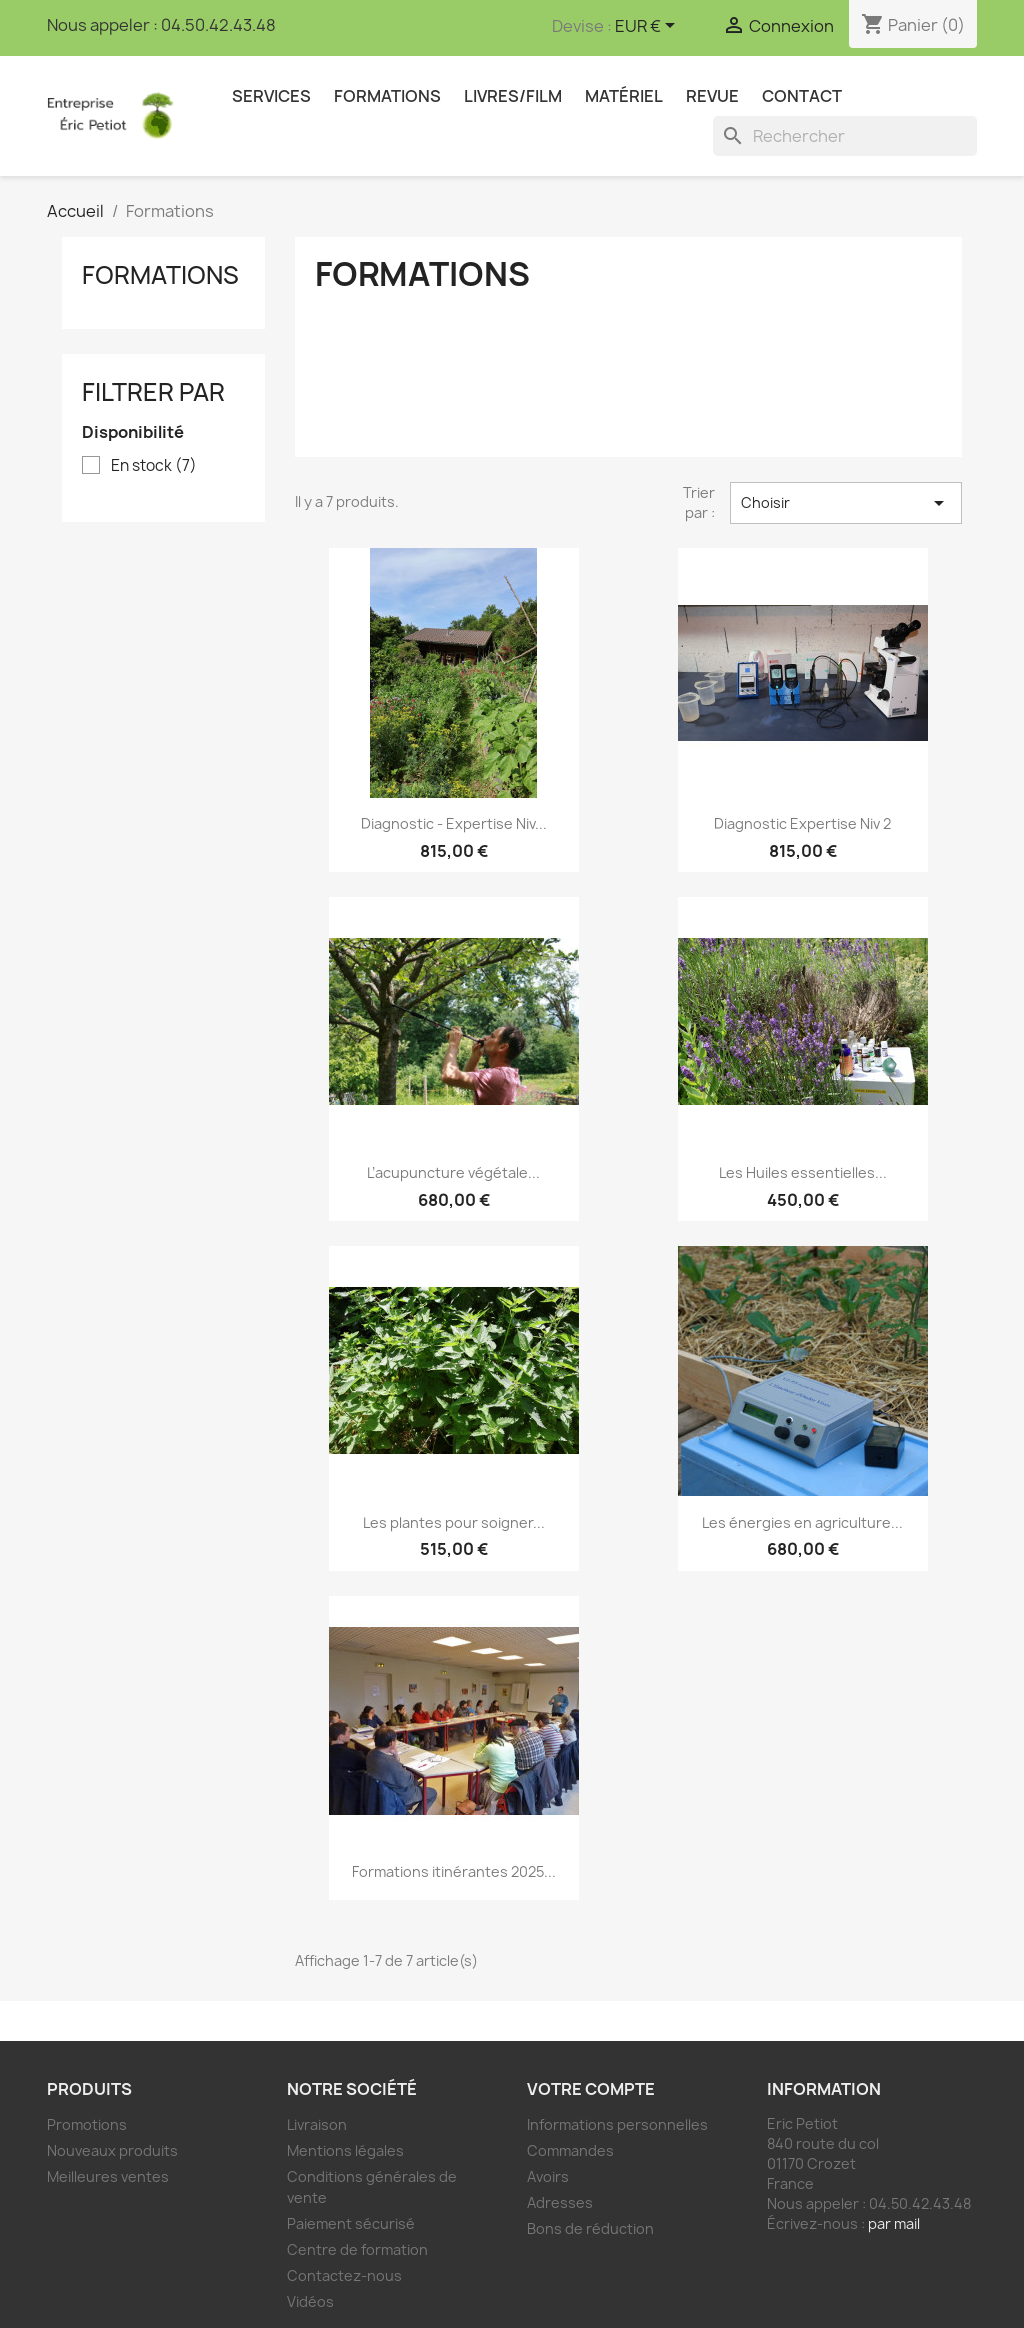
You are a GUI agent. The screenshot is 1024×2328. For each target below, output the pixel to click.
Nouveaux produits (112, 2150)
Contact (802, 96)
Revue (712, 96)
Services (271, 96)
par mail (894, 2223)
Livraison (317, 2124)
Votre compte (591, 2089)
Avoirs (548, 2176)
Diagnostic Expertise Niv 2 (802, 823)
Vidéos (310, 2301)
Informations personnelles (617, 2124)
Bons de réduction (590, 2228)
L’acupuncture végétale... (453, 1172)
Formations (387, 96)
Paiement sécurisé (351, 2223)
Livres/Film (513, 96)
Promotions (87, 2124)
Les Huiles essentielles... (803, 1172)
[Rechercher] (845, 136)
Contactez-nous (344, 2275)
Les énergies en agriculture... (802, 1522)
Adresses (560, 2202)
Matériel (624, 96)
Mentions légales (345, 2150)
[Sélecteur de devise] (648, 27)
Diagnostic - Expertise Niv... (454, 823)
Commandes (570, 2150)
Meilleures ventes (108, 2176)
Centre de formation (357, 2249)
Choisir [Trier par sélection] (846, 503)
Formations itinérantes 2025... (454, 1871)
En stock (154, 466)
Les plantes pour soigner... (454, 1522)
